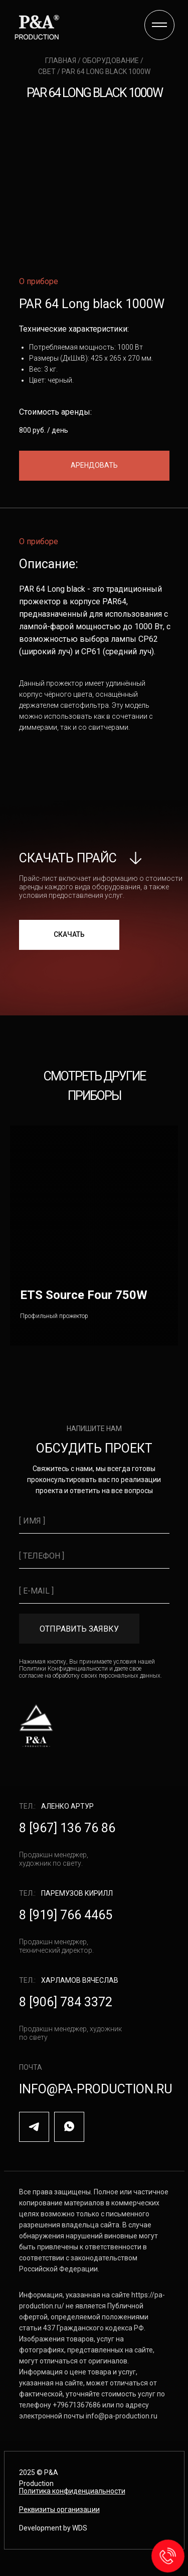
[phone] (94, 1556)
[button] (94, 466)
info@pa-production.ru (95, 2089)
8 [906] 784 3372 (65, 2002)
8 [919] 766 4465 (65, 1915)
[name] (94, 1521)
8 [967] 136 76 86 (67, 1828)
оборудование (111, 61)
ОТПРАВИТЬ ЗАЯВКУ (79, 1629)
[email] (94, 1591)
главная (61, 61)
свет (47, 72)
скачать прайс (68, 858)
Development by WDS (53, 2528)
